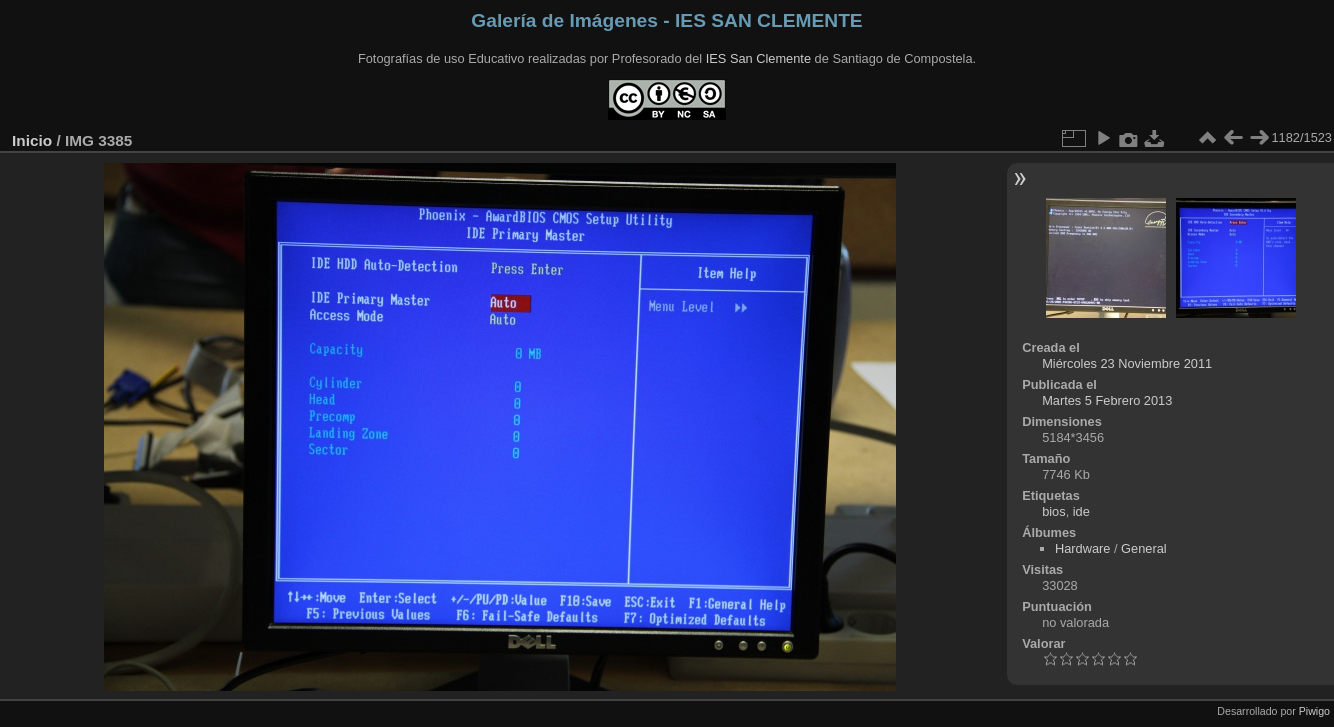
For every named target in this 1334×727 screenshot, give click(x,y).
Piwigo (1314, 711)
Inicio (32, 140)
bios (1053, 511)
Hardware (1082, 548)
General (1144, 548)
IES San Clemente (758, 58)
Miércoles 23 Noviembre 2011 (1127, 363)
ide (1081, 511)
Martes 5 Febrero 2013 (1107, 400)
